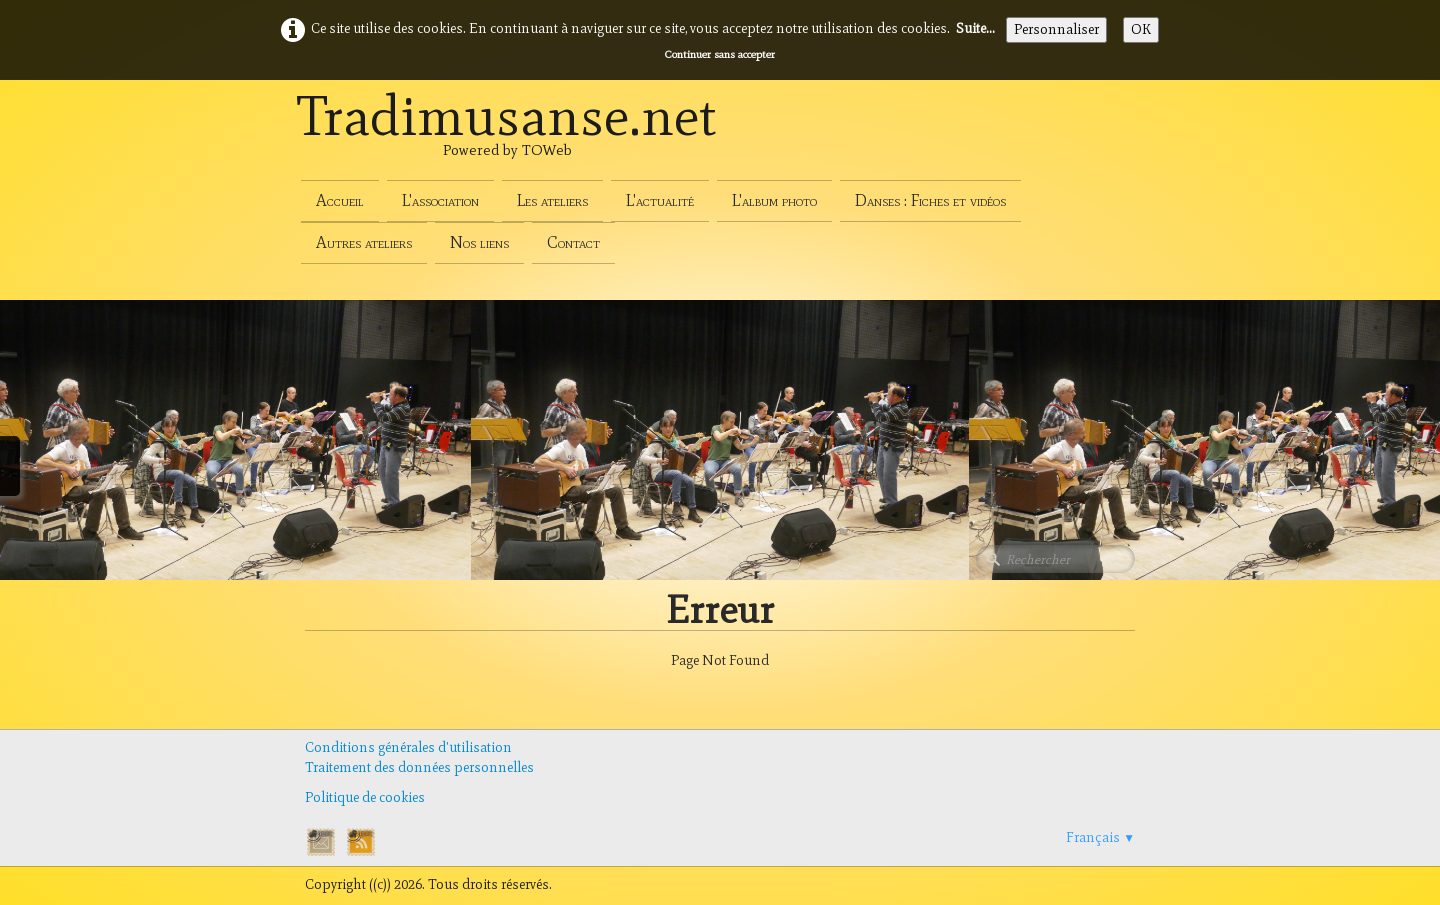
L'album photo (774, 200)
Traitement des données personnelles (419, 767)
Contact (573, 242)
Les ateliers (552, 200)
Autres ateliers (364, 242)
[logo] (507, 138)
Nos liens (479, 242)
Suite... (975, 28)
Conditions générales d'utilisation (408, 747)
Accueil (340, 200)
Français (1100, 837)
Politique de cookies (365, 797)
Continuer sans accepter (720, 54)
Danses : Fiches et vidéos (930, 200)
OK (1141, 29)
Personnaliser (1056, 29)
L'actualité (660, 200)
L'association (440, 200)
